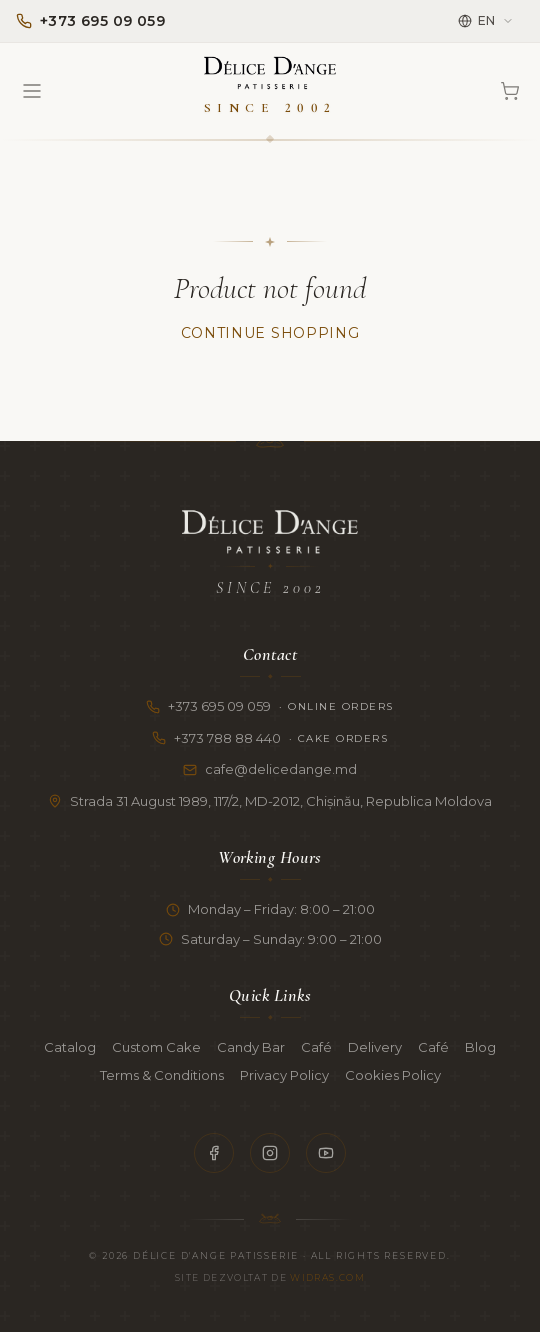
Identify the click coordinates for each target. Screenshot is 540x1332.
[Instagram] (270, 1153)
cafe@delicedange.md (270, 769)
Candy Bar (251, 1047)
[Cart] (510, 91)
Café (316, 1047)
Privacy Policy (284, 1075)
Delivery (375, 1047)
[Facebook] (214, 1153)
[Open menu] (32, 91)
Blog (480, 1047)
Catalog (70, 1047)
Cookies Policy (393, 1075)
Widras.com (327, 1277)
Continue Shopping (270, 333)
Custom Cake (156, 1047)
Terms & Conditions (162, 1075)
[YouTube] (326, 1153)
